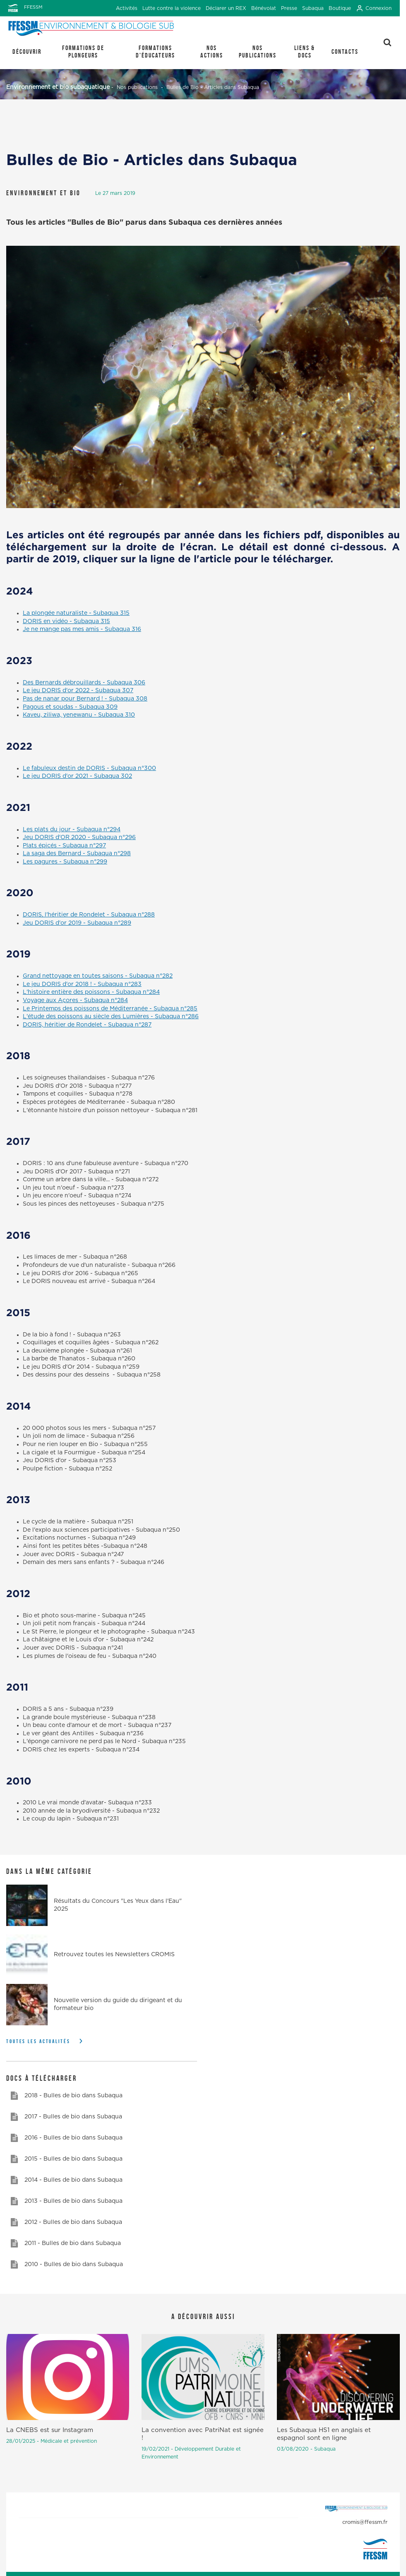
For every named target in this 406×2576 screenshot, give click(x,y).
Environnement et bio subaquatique (58, 87)
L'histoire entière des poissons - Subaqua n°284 (91, 992)
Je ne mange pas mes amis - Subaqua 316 (82, 629)
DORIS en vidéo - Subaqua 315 (66, 621)
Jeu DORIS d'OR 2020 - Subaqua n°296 (79, 837)
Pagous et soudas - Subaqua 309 (70, 707)
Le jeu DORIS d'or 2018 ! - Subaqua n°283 (82, 984)
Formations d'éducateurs (155, 51)
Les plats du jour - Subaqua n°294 (71, 829)
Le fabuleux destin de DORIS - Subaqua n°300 (89, 768)
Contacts (345, 51)
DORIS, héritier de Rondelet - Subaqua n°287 (87, 1025)
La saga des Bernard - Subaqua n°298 (77, 853)
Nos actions (211, 51)
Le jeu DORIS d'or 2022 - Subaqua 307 (78, 690)
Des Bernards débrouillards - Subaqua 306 (84, 683)
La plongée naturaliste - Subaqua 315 (76, 613)
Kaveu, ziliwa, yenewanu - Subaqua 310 (79, 715)
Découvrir (26, 51)
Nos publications (257, 51)
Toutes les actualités (38, 2041)
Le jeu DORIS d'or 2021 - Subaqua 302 (77, 776)
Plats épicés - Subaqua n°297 (64, 846)
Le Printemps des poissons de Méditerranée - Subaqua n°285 (110, 1009)
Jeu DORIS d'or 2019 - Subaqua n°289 (77, 923)
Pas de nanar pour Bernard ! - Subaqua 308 (85, 699)
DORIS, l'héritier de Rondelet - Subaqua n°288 (89, 915)
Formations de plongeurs (83, 51)
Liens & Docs (304, 51)
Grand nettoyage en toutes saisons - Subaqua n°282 (98, 976)
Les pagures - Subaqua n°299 (65, 862)
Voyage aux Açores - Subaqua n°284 (75, 1000)
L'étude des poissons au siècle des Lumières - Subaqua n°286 (111, 1016)
